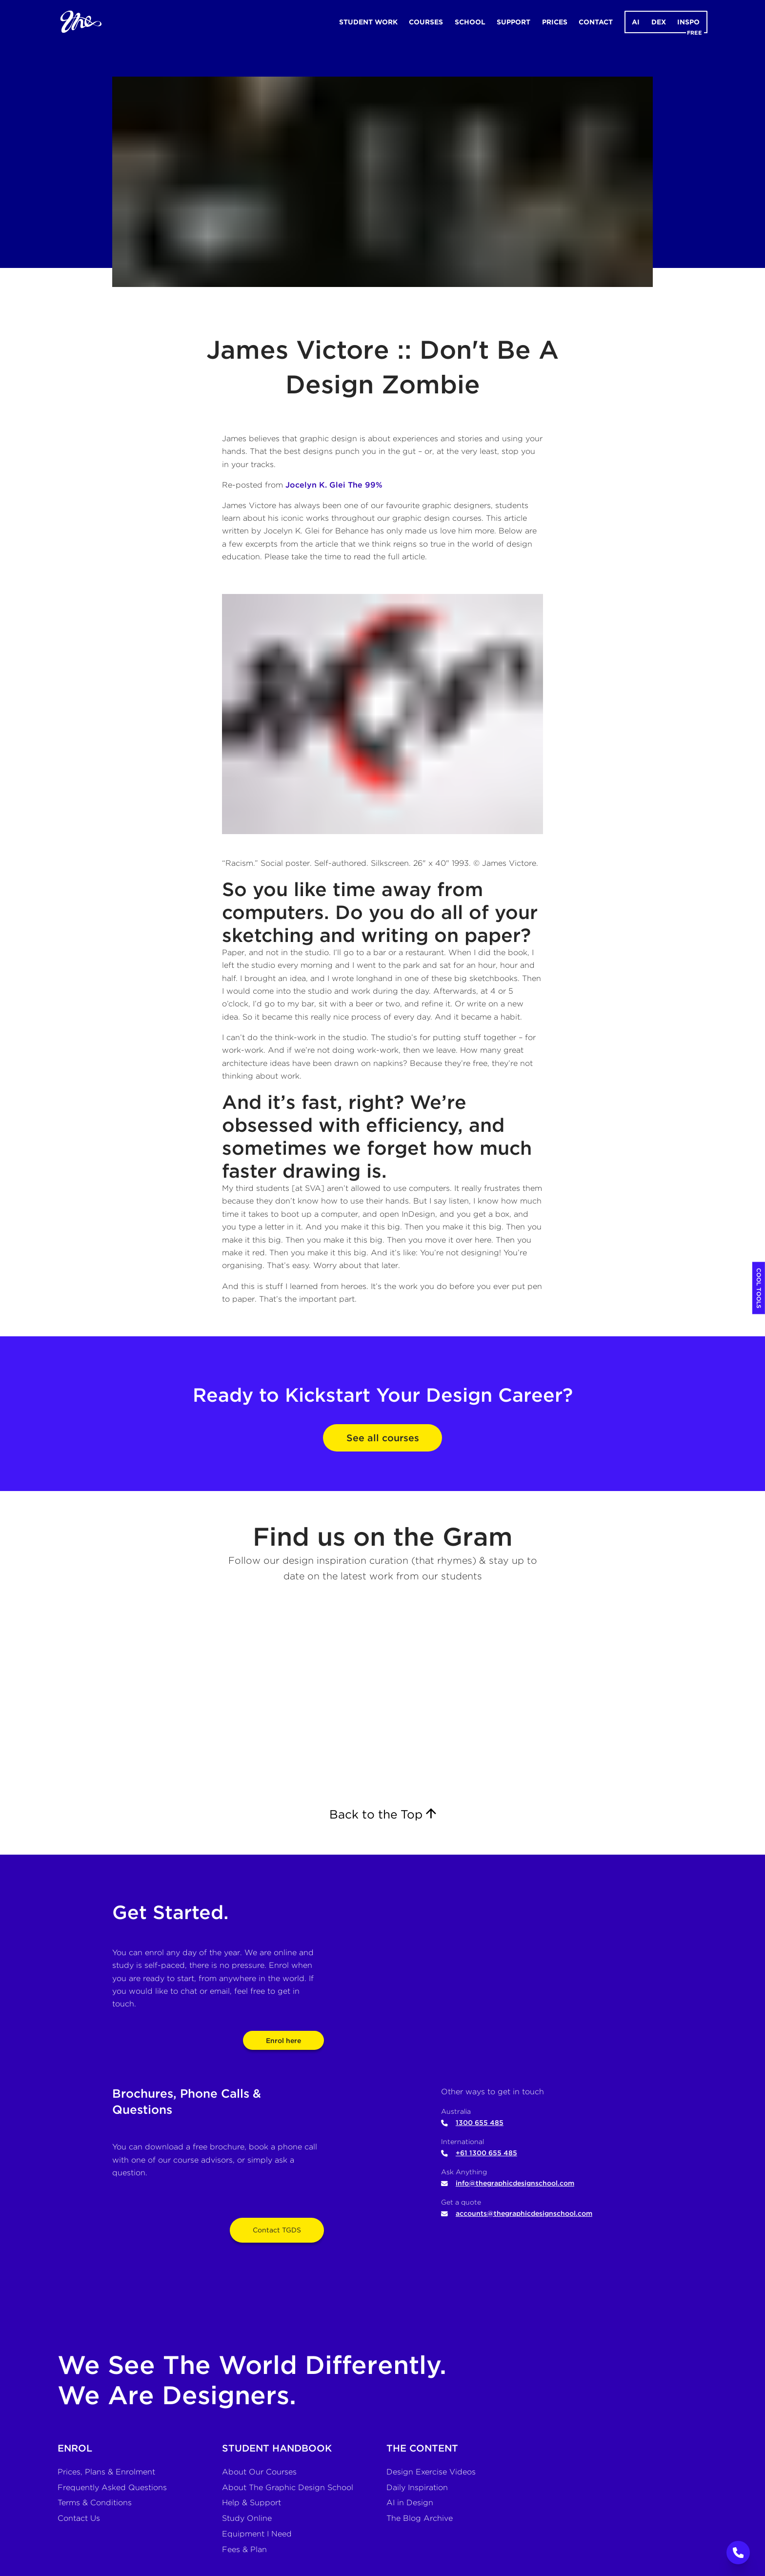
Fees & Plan (244, 2549)
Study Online (247, 2518)
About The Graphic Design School (287, 2487)
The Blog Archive (419, 2518)
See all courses (382, 1438)
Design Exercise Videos (431, 2471)
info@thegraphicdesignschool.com (507, 2183)
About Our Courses (259, 2471)
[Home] (75, 22)
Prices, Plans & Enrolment (106, 2471)
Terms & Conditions (95, 2502)
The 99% (365, 485)
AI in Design (409, 2502)
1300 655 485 (472, 2122)
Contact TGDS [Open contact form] (277, 2230)
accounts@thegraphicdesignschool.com (516, 2213)
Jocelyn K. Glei (315, 485)
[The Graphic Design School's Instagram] (382, 1699)
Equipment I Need (257, 2533)
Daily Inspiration (417, 2487)
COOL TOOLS (759, 1288)
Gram (478, 1536)
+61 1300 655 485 (479, 2153)
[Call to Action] (738, 2552)
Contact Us (79, 2518)
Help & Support (251, 2502)
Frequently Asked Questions (112, 2487)
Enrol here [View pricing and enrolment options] (283, 2040)
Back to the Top (382, 1814)
